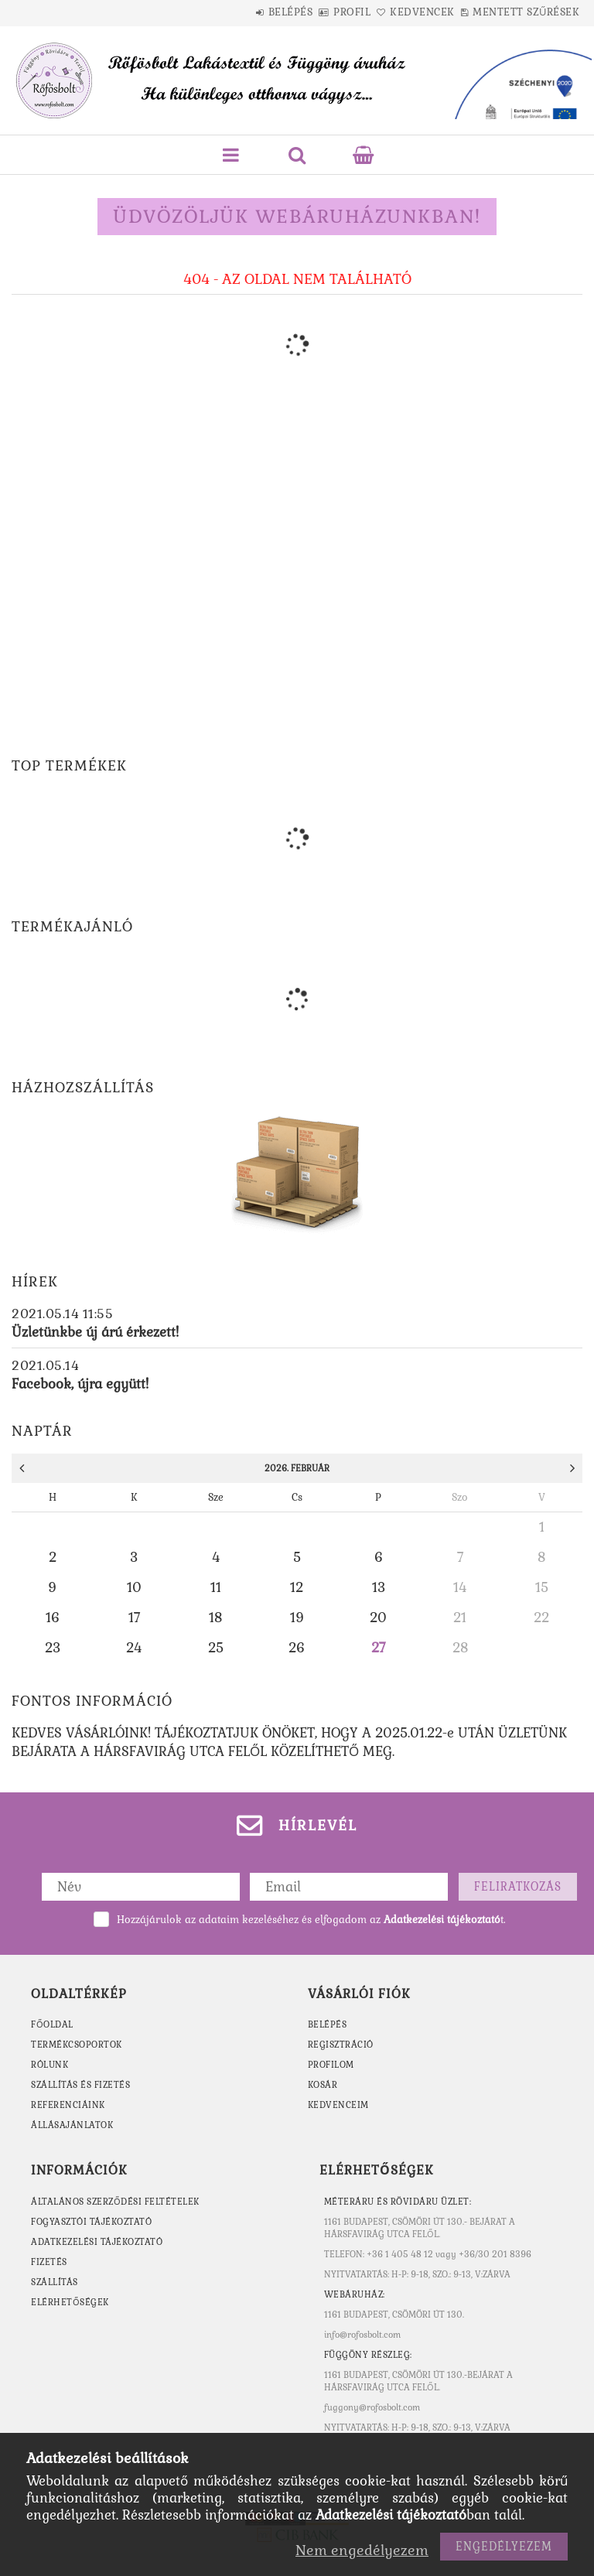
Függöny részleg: (368, 2354)
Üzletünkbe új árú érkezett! (95, 1332)
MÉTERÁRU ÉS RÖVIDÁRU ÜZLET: (398, 2201)
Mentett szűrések (531, 12)
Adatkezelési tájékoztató (96, 2241)
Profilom (331, 2064)
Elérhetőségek (70, 2302)
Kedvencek (410, 12)
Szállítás (54, 2282)
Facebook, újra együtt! (80, 1384)
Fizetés (49, 2262)
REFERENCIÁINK (68, 2104)
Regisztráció (341, 2044)
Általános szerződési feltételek (115, 2201)
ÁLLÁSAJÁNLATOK (72, 2125)
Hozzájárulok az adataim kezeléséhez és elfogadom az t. (311, 1919)
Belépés (244, 12)
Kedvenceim (338, 2104)
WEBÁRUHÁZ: (354, 2294)
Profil (323, 12)
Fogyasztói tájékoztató (91, 2221)
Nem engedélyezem (361, 2550)
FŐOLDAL (52, 2024)
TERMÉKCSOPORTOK (76, 2044)
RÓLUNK (49, 2064)
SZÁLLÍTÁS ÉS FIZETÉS (80, 2084)
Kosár (323, 2084)
